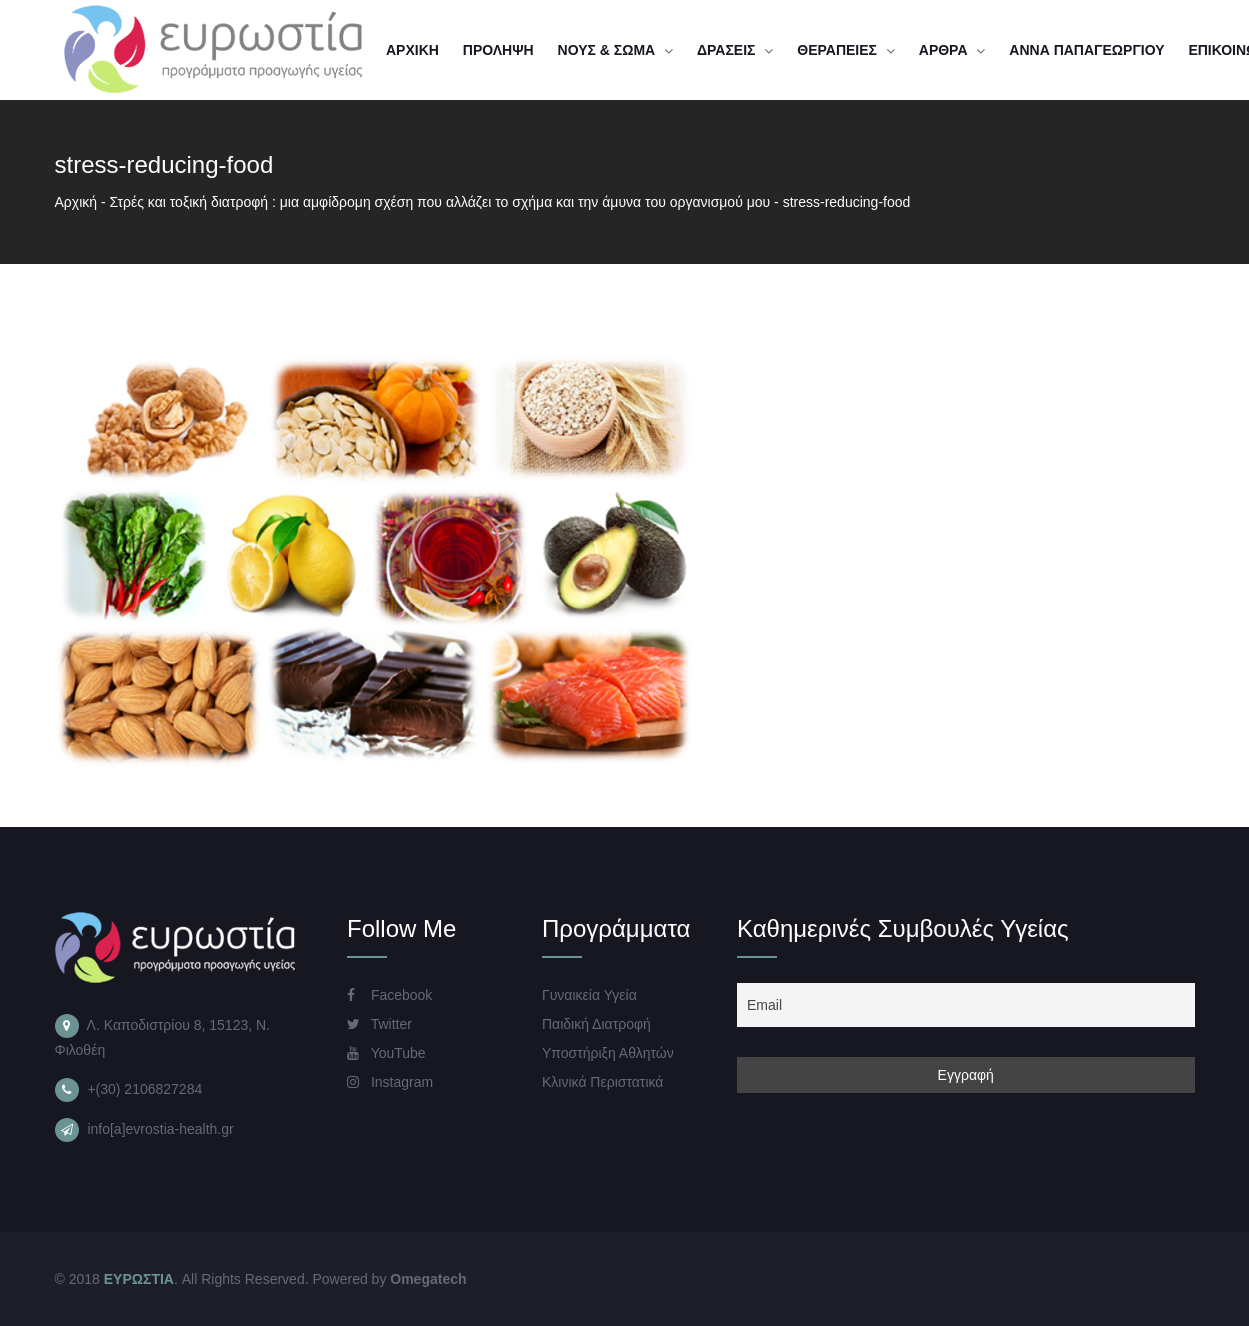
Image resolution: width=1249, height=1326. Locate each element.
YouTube (386, 1053)
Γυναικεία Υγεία (589, 995)
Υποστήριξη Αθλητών (608, 1053)
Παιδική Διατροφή (596, 1024)
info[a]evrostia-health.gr (160, 1129)
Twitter (379, 1024)
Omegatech (428, 1279)
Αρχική (76, 202)
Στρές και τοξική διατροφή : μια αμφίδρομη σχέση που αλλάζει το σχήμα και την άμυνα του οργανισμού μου (440, 202)
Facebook (389, 995)
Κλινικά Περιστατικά (602, 1082)
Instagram (390, 1082)
